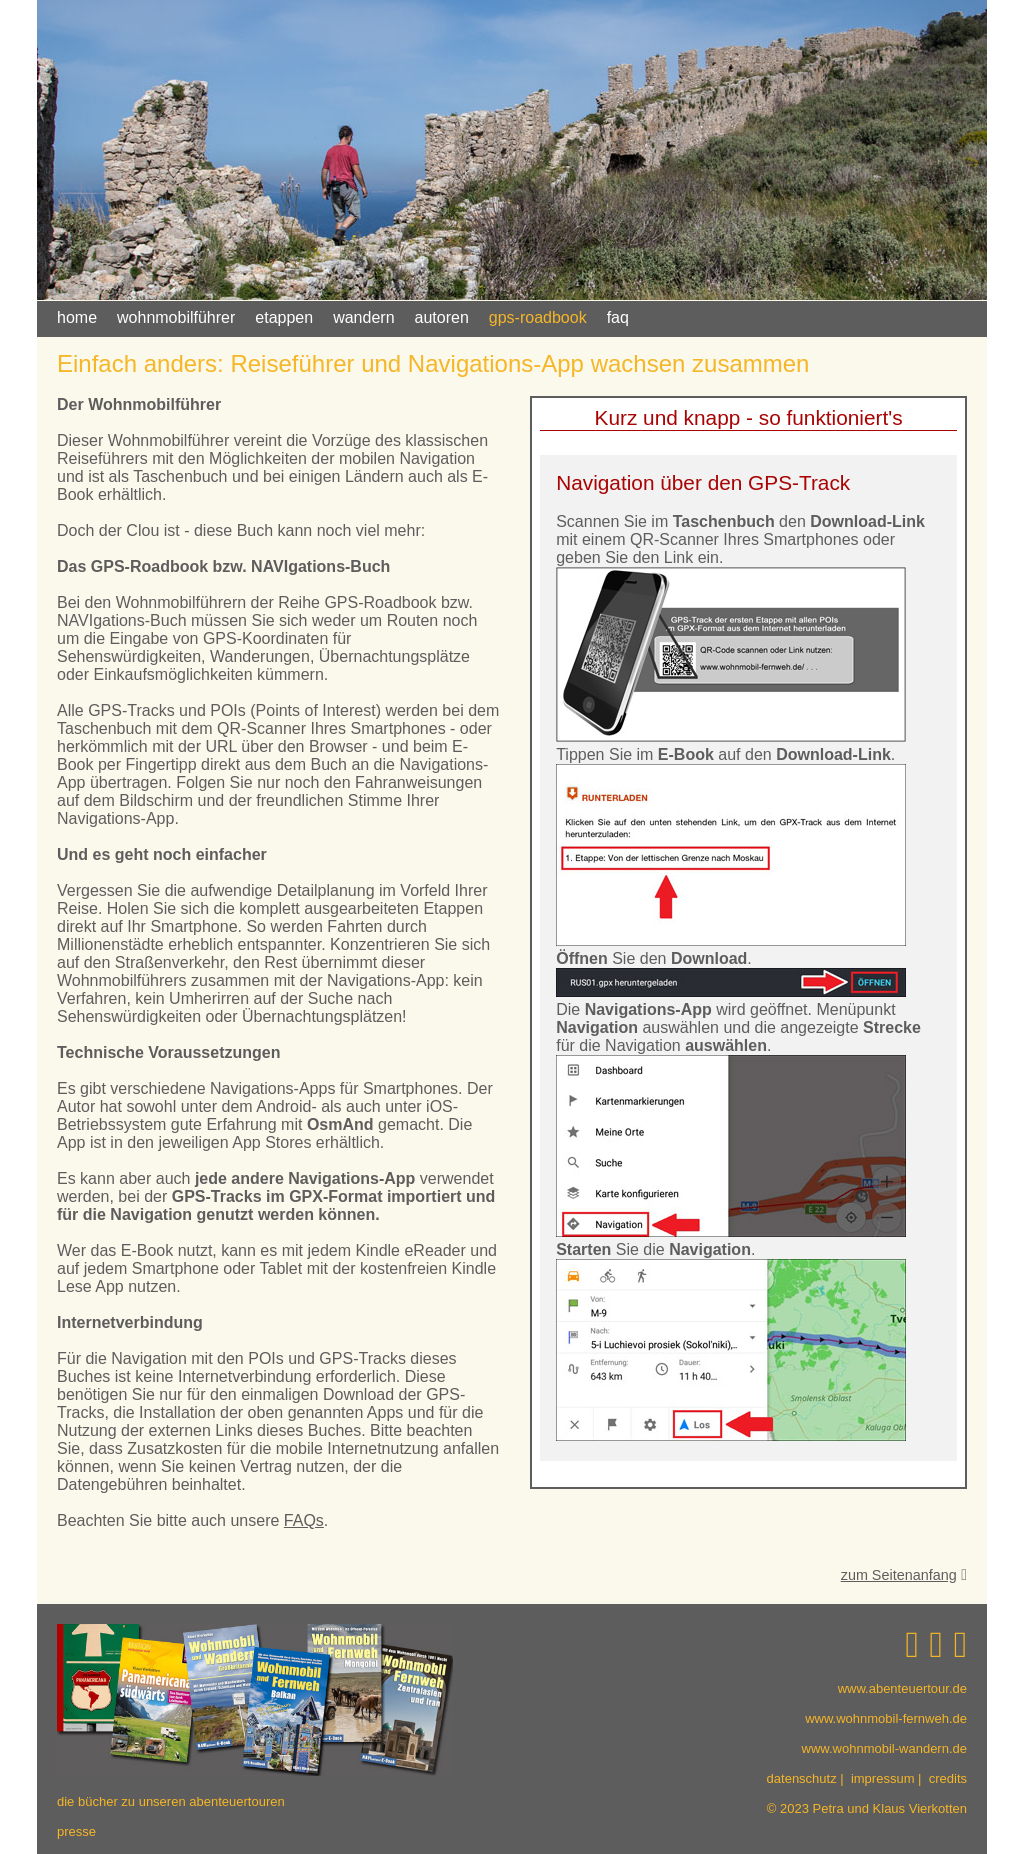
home (77, 317)
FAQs (304, 1520)
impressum (883, 1778)
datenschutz (802, 1778)
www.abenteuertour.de (902, 1688)
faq (618, 317)
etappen (284, 317)
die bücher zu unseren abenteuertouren (171, 1801)
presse (76, 1831)
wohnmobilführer (176, 317)
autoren (442, 317)
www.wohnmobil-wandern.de (884, 1748)
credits (948, 1778)
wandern (363, 317)
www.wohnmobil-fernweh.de (886, 1718)
